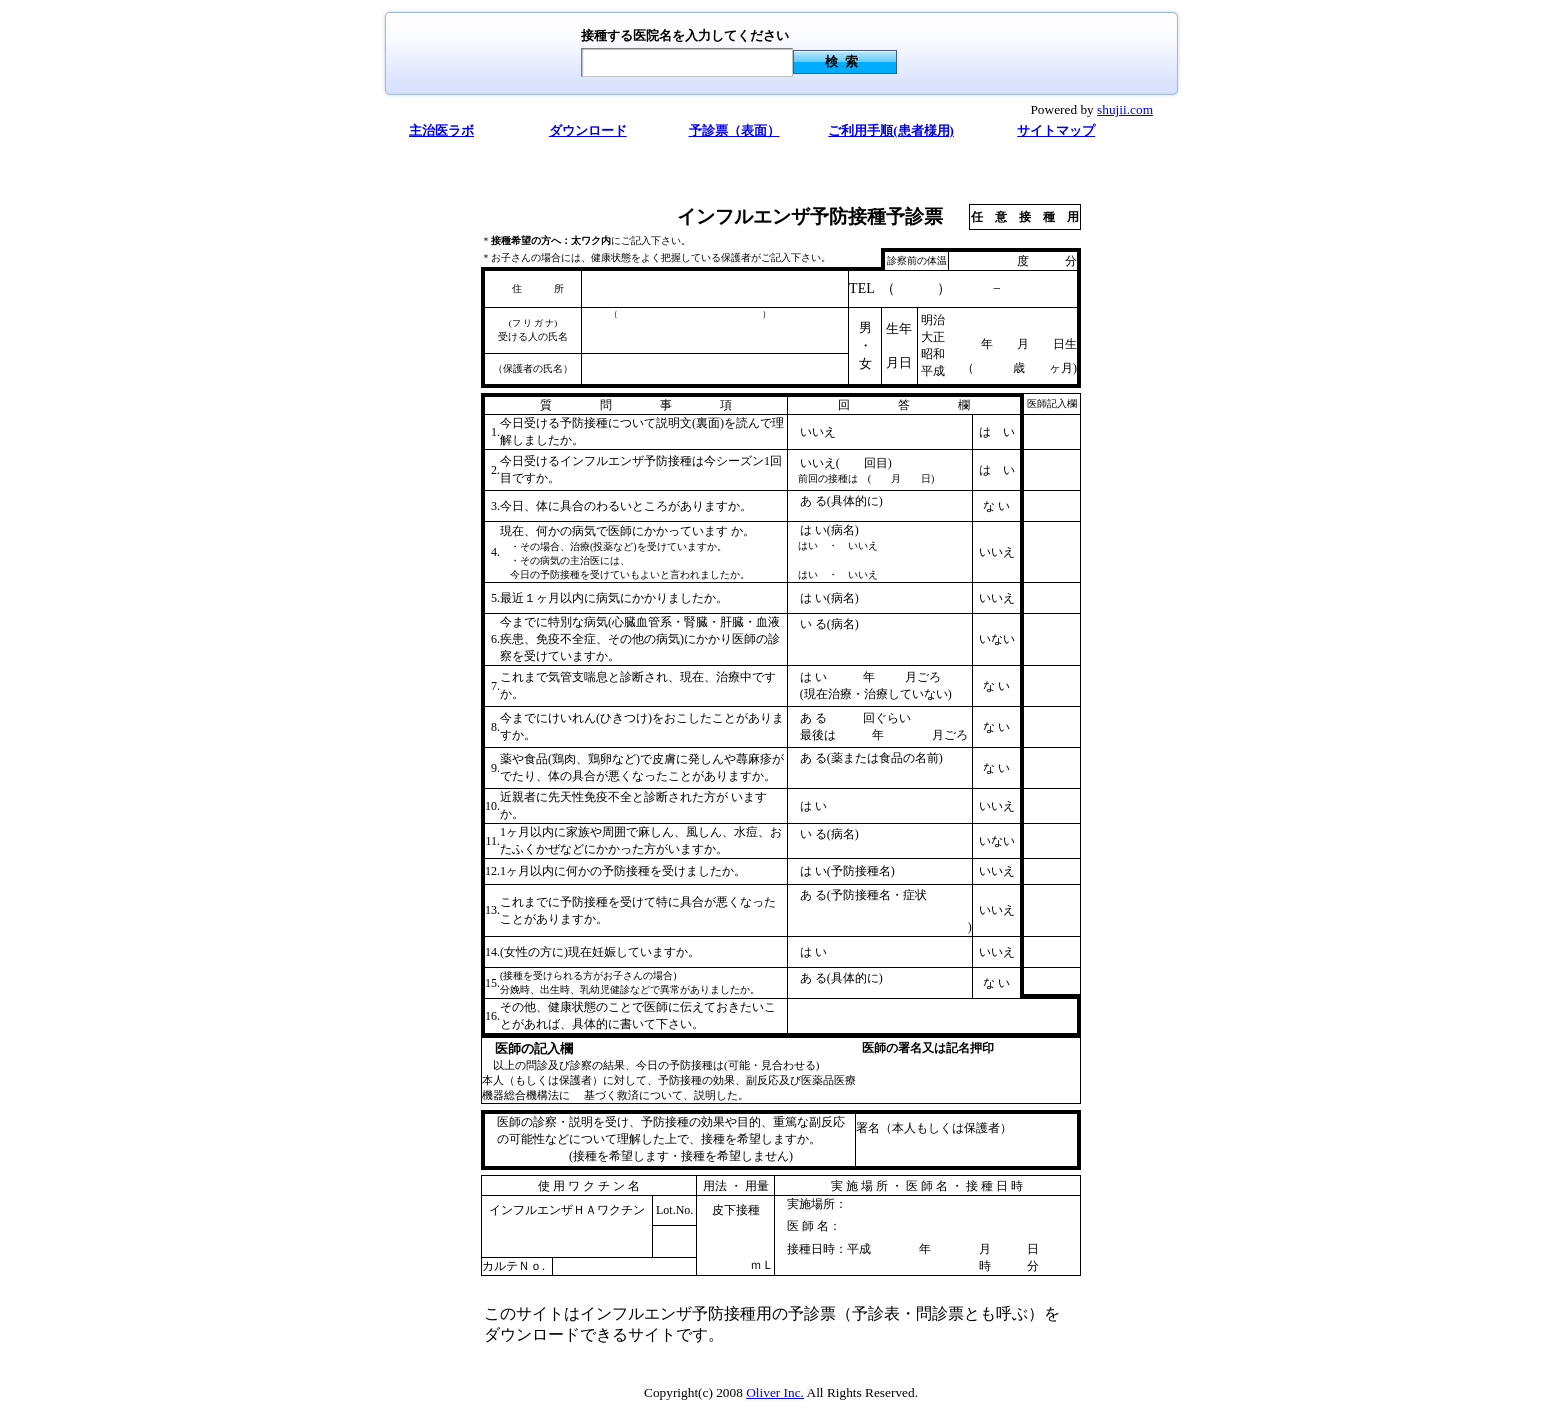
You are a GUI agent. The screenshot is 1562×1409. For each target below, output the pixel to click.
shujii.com (1125, 109)
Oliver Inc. (775, 1392)
